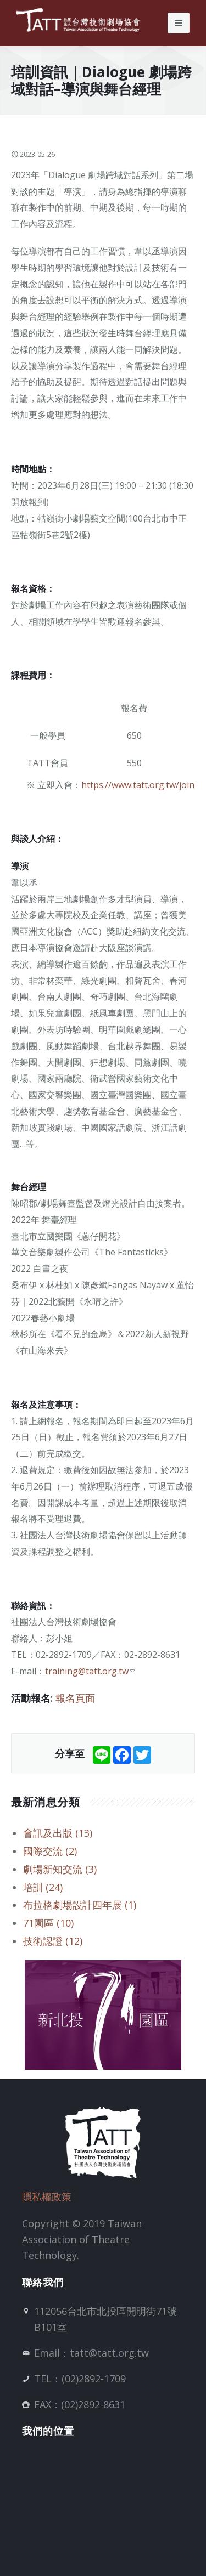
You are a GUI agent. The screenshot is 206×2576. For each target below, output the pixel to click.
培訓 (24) (43, 1887)
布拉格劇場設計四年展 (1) (79, 1904)
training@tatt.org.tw (90, 1671)
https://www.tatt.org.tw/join (137, 785)
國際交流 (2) (50, 1851)
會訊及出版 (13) (57, 1832)
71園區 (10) (48, 1922)
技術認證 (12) (52, 1940)
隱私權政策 (46, 2196)
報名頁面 (75, 1698)
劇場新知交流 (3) (60, 1869)
